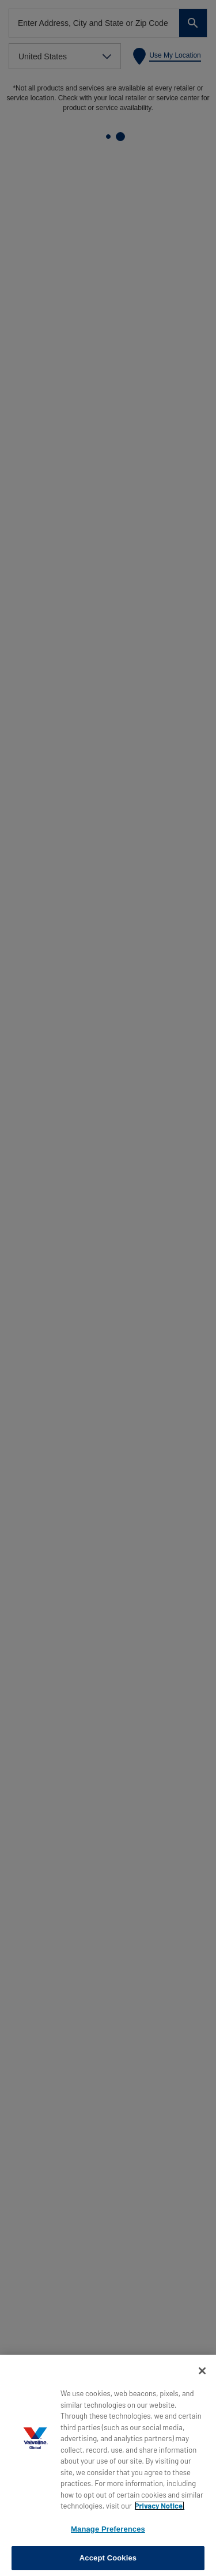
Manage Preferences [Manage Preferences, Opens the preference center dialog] (108, 2529)
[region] (108, 2465)
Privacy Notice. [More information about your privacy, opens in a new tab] (160, 2505)
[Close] (202, 2371)
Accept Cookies (108, 2558)
